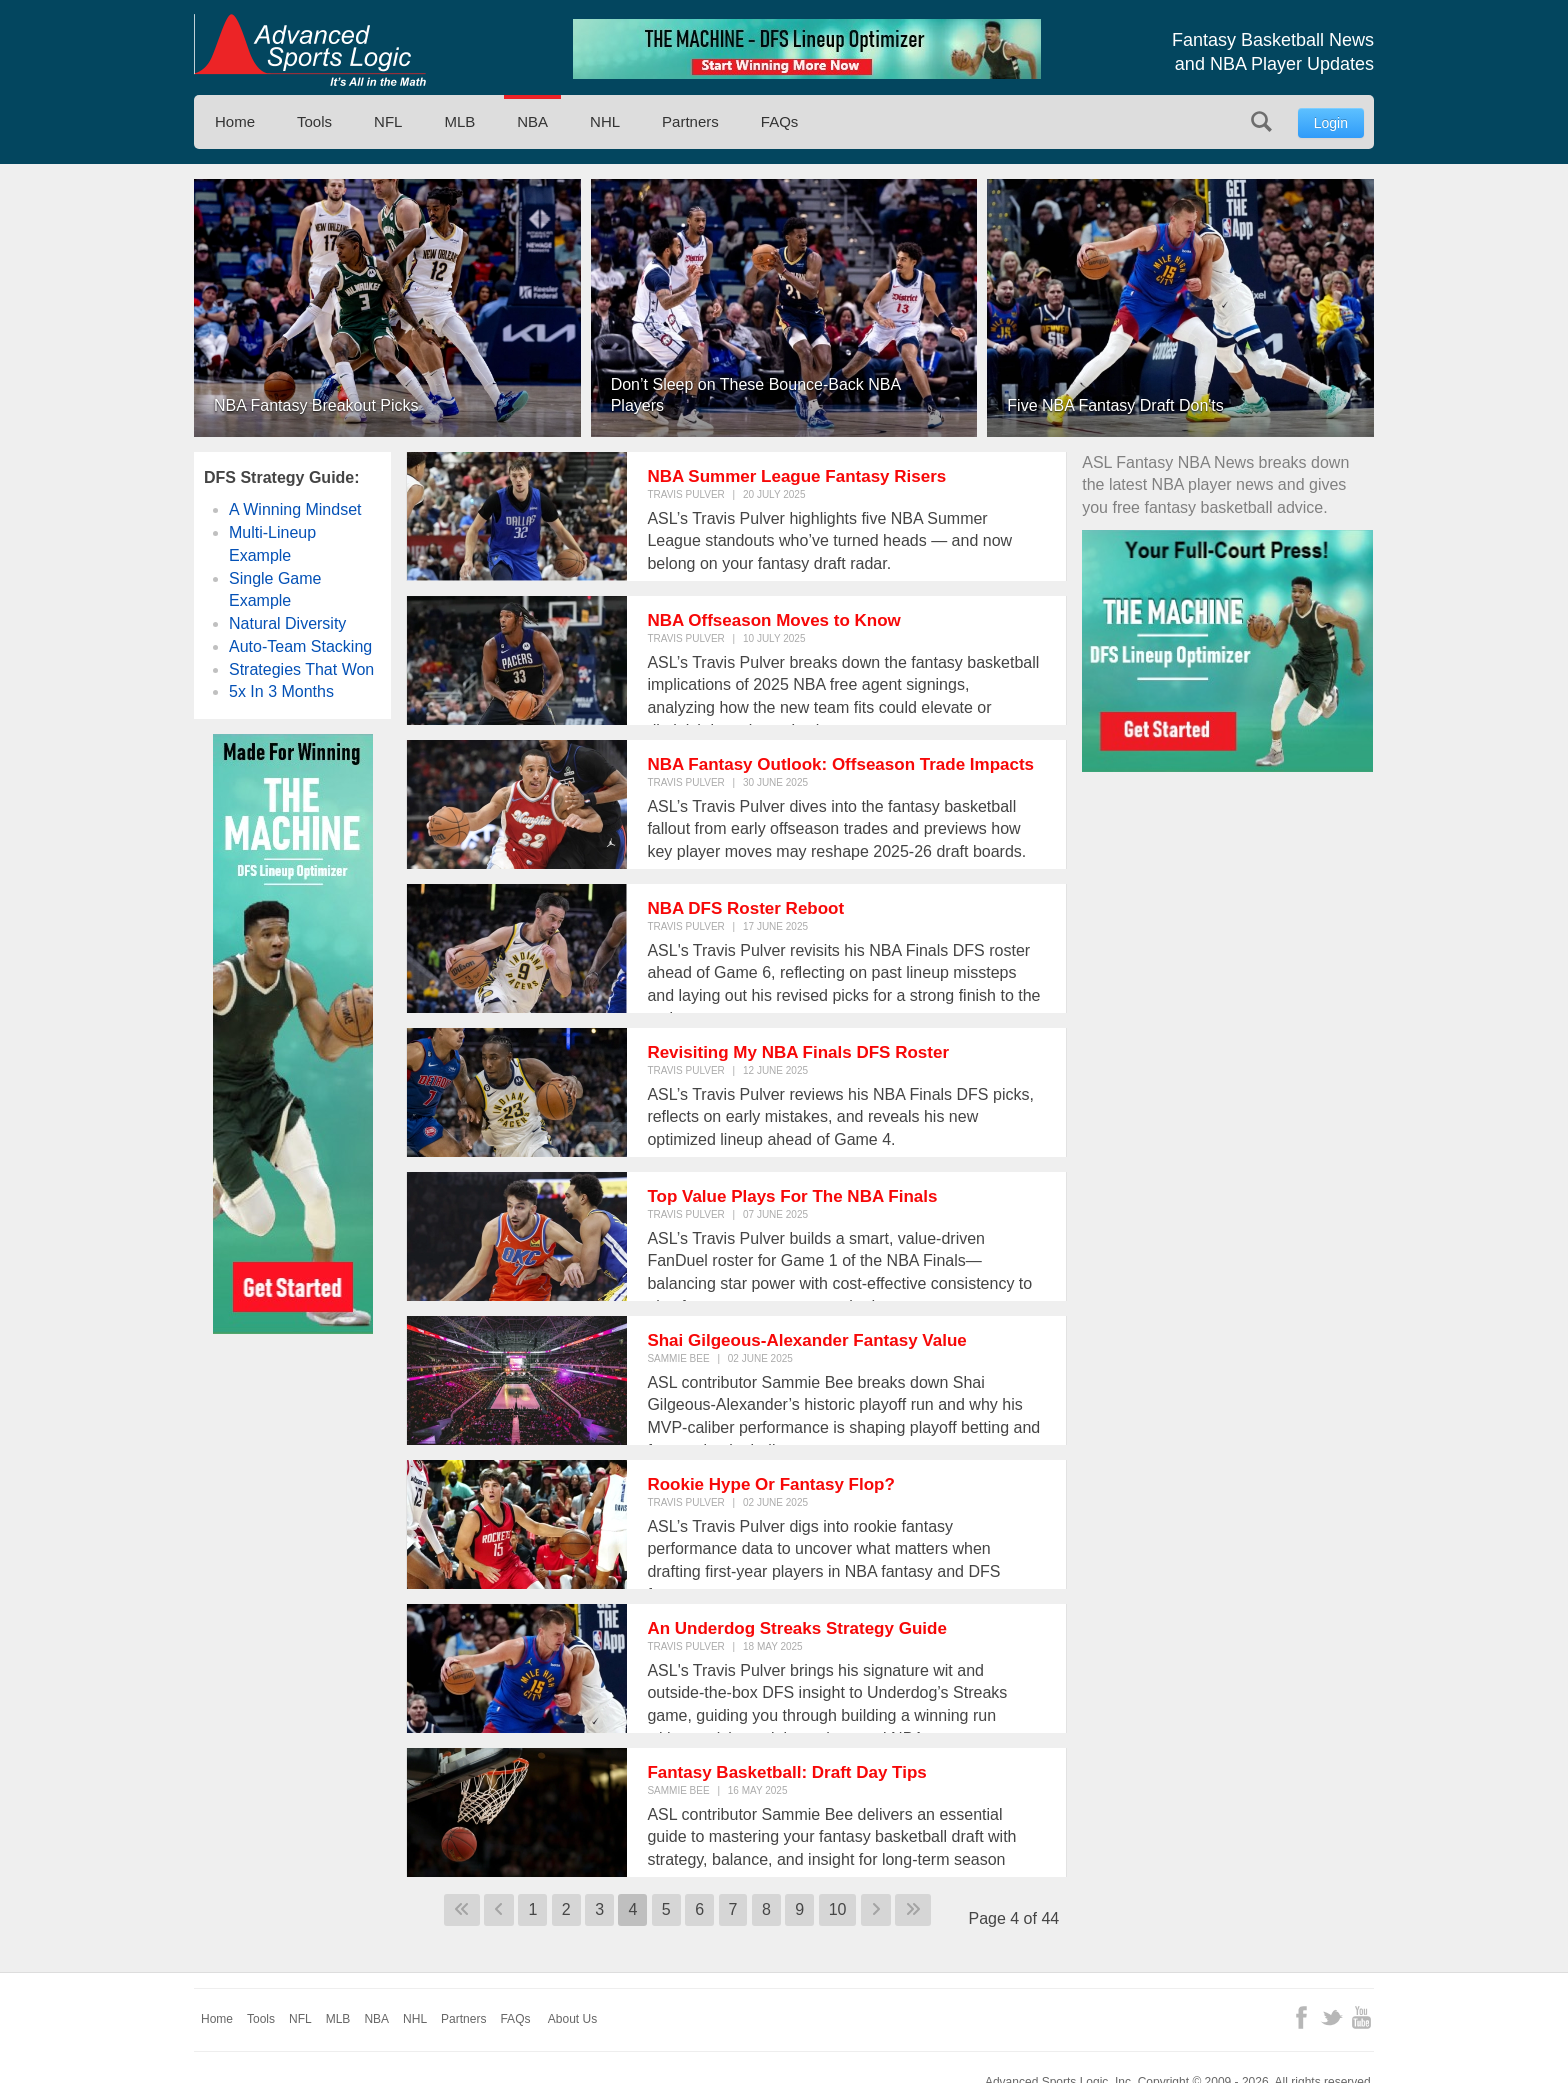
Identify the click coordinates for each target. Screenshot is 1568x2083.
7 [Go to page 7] (733, 1909)
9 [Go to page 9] (799, 1909)
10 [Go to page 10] (838, 1909)
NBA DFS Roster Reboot (745, 908)
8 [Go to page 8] (766, 1909)
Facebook (1301, 2017)
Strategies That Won (301, 669)
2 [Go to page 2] (566, 1909)
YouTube (1361, 2017)
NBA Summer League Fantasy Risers (796, 476)
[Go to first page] (462, 1910)
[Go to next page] (876, 1910)
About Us (572, 2019)
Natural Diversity (287, 623)
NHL (605, 121)
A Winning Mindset (295, 509)
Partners (690, 121)
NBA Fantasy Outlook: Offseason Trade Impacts (840, 764)
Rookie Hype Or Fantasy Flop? (771, 1484)
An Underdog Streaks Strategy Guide (796, 1628)
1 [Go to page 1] (532, 1909)
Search (1261, 121)
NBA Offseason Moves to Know (773, 620)
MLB (459, 121)
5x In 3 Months (281, 691)
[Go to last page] (913, 1910)
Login (1331, 123)
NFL (388, 121)
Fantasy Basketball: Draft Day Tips (786, 1772)
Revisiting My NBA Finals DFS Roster (798, 1052)
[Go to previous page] (499, 1910)
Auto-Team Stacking (300, 646)
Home (235, 121)
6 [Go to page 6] (699, 1909)
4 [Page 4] (632, 1909)
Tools (314, 121)
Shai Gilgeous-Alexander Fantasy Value (806, 1340)
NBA (532, 121)
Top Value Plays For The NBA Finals (792, 1196)
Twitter (1331, 2017)
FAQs (780, 121)
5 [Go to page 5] (666, 1909)
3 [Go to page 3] (599, 1909)
